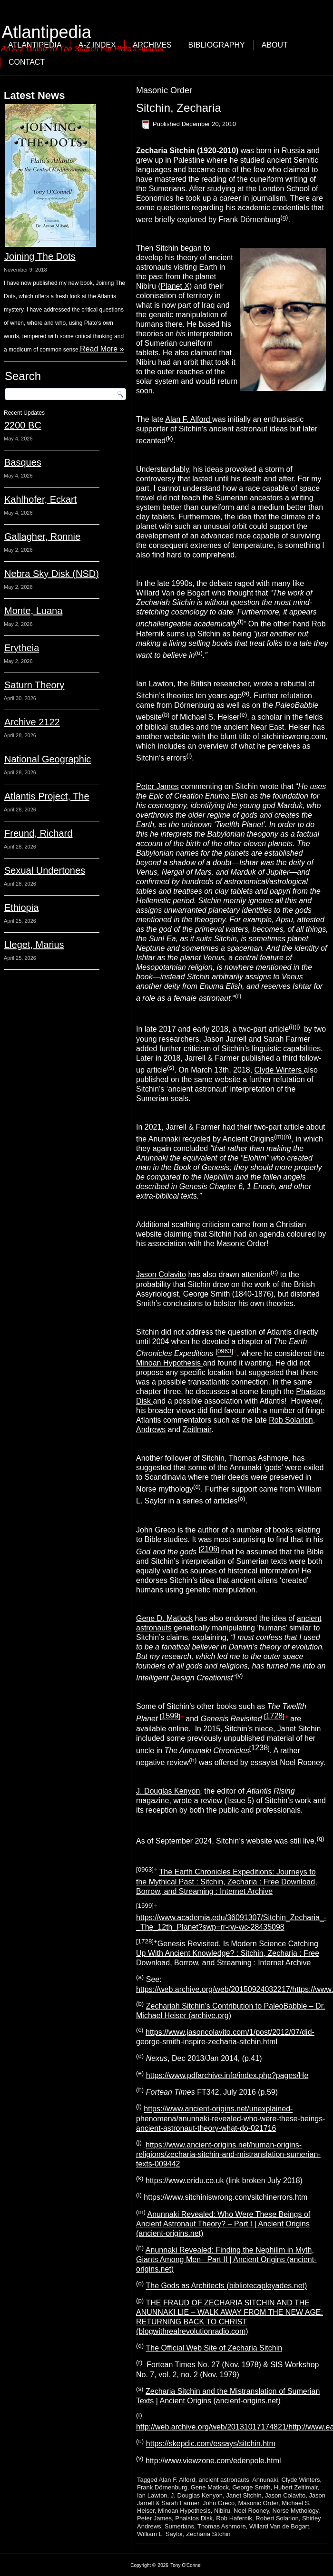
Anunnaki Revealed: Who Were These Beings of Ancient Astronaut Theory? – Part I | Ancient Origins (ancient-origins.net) (223, 2223)
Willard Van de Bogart (279, 2526)
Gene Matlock (210, 2487)
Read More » (102, 349)
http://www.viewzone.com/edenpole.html (213, 2461)
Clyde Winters (279, 1070)
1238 (259, 1748)
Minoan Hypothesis (169, 1363)
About (275, 45)
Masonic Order (258, 2503)
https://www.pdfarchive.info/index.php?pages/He (227, 2075)
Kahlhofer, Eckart (40, 499)
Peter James (157, 786)
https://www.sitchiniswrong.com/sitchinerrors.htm (227, 2198)
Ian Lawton (152, 2495)
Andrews (151, 1429)
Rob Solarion (291, 1420)
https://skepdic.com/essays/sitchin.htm (210, 2444)
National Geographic (47, 759)
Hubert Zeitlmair (296, 2487)
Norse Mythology (296, 2510)
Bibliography (216, 45)
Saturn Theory (34, 685)
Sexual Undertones (44, 870)
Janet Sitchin (243, 2495)
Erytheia (21, 648)
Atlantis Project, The (46, 796)
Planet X (175, 286)
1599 (170, 1716)
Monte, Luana (33, 610)
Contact (27, 62)
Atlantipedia (46, 32)
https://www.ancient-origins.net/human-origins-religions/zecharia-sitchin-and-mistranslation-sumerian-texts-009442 (228, 2154)
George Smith (251, 2487)
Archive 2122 (32, 722)
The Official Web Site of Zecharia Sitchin (214, 2348)
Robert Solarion (276, 2518)
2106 (208, 1549)
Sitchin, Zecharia (178, 107)
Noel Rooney (251, 2510)
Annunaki (265, 2479)
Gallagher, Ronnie (42, 536)
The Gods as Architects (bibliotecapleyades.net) (226, 2286)
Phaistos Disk (194, 2518)
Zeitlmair (197, 1429)
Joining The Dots (40, 256)
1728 (274, 1716)
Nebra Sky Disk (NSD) (51, 573)
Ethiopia (21, 907)
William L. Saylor (160, 2533)
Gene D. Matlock (164, 1618)
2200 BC (22, 425)
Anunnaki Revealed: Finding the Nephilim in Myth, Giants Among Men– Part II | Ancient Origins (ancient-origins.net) (226, 2259)
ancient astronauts (223, 2479)
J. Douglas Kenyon (168, 1791)
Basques (22, 462)
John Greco (219, 2503)
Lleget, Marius (34, 944)
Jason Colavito (161, 1275)
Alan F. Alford (188, 419)
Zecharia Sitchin (208, 2533)
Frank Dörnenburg (162, 2487)
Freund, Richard (38, 833)
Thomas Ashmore (221, 2526)
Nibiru (222, 2510)
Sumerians (179, 2526)
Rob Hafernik (234, 2518)
